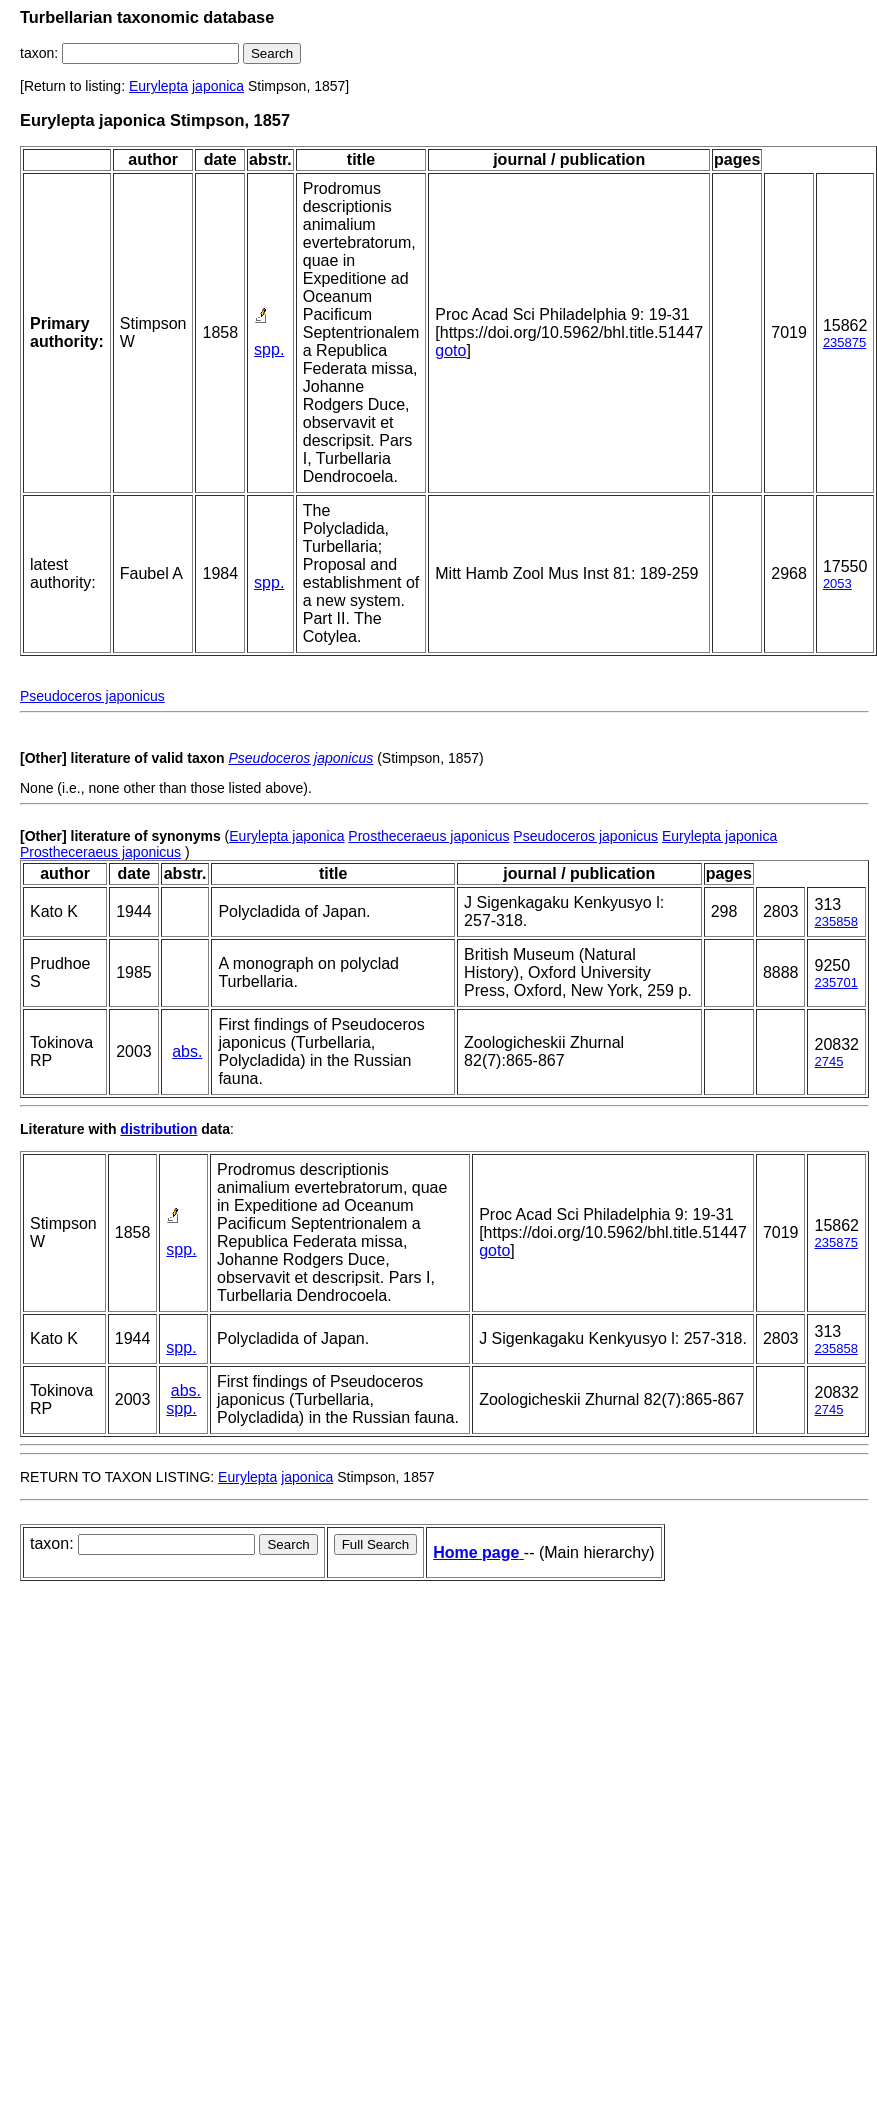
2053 (837, 583)
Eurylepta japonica (286, 836)
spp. (269, 349)
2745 (828, 1061)
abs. (187, 1051)
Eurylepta (158, 86)
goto (450, 350)
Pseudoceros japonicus (92, 696)
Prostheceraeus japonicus (428, 836)
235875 (844, 342)
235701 (835, 982)
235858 (835, 921)
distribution (158, 1129)
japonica (218, 86)
